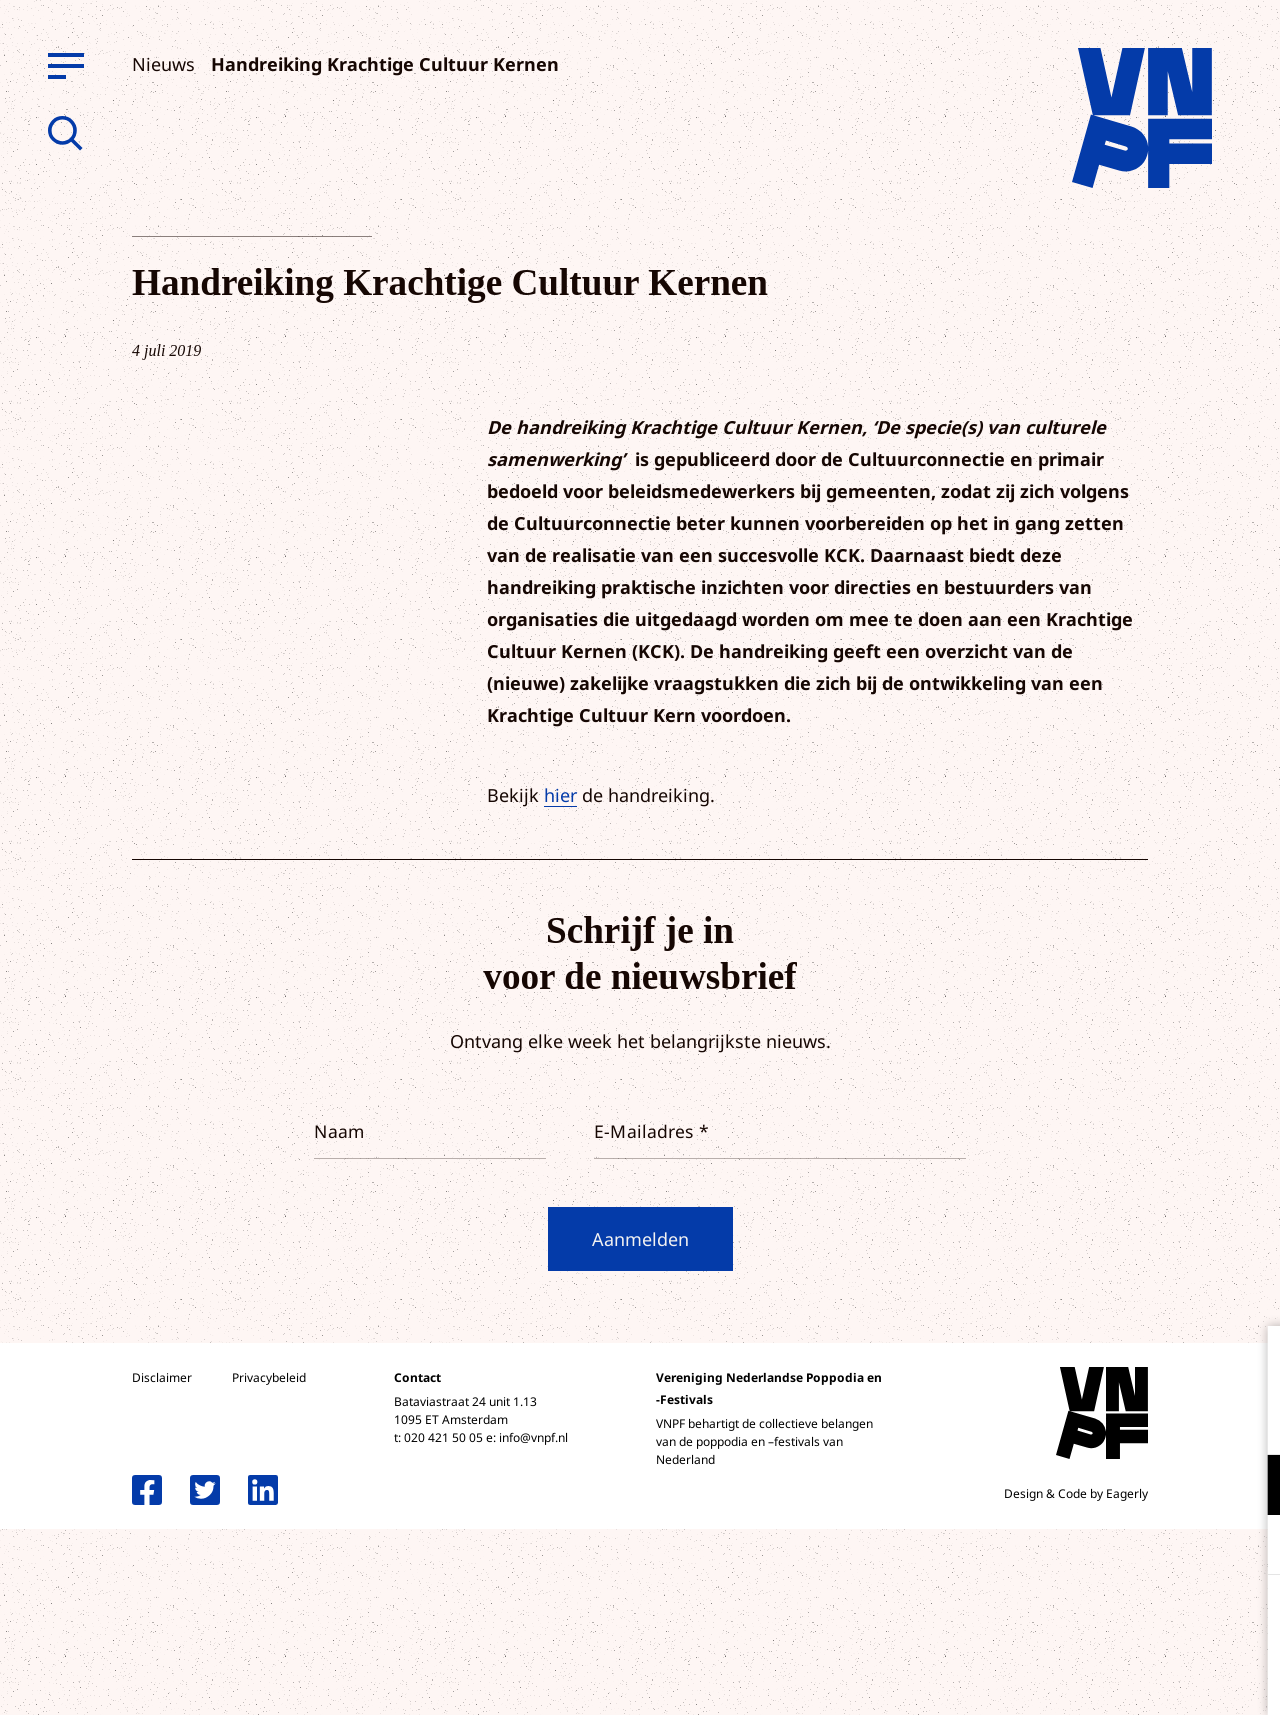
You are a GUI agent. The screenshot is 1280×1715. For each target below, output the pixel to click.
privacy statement (1181, 1419)
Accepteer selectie (1110, 1677)
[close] (1249, 1362)
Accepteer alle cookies (1110, 1619)
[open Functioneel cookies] (1248, 1487)
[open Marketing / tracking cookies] (1248, 1547)
